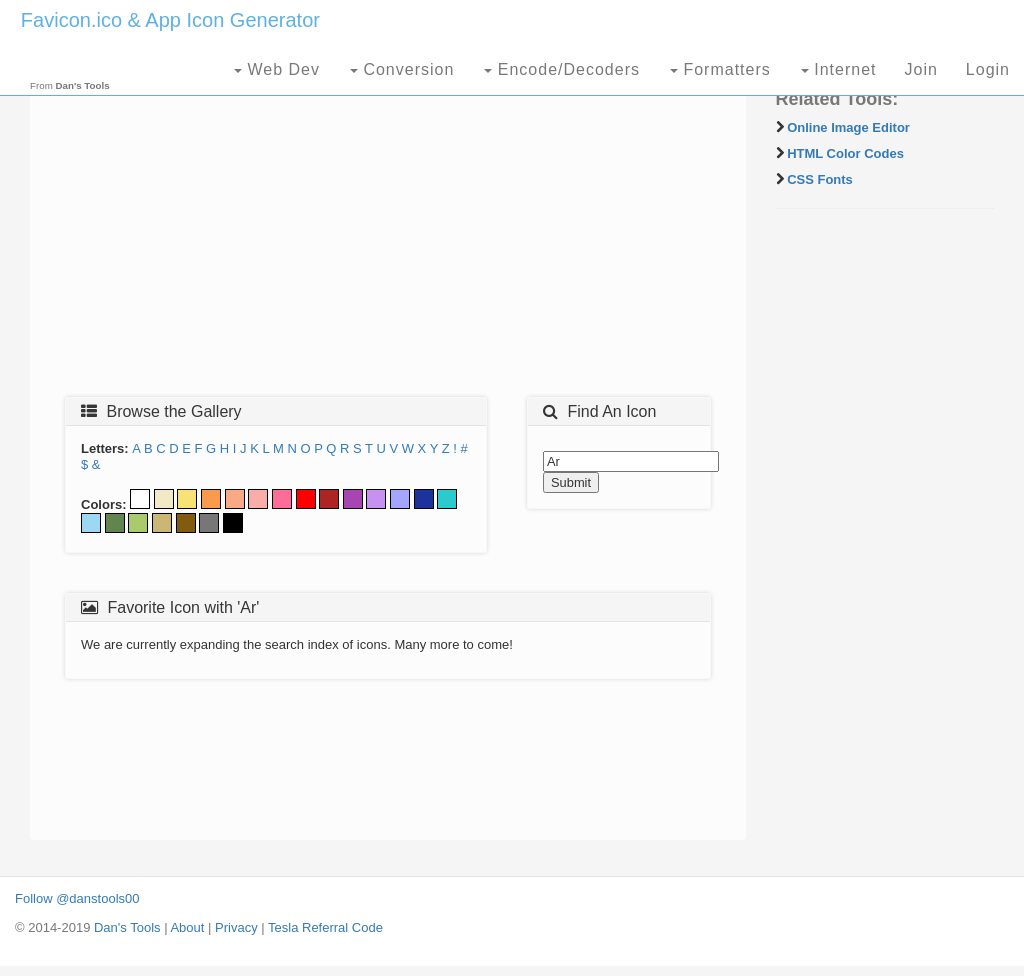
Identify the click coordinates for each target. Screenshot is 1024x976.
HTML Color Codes (845, 153)
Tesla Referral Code (325, 927)
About (187, 927)
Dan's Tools (127, 927)
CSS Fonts (820, 179)
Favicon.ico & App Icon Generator (170, 20)
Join (920, 69)
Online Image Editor (848, 127)
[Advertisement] (388, 237)
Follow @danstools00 (77, 898)
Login (988, 69)
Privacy (236, 927)
